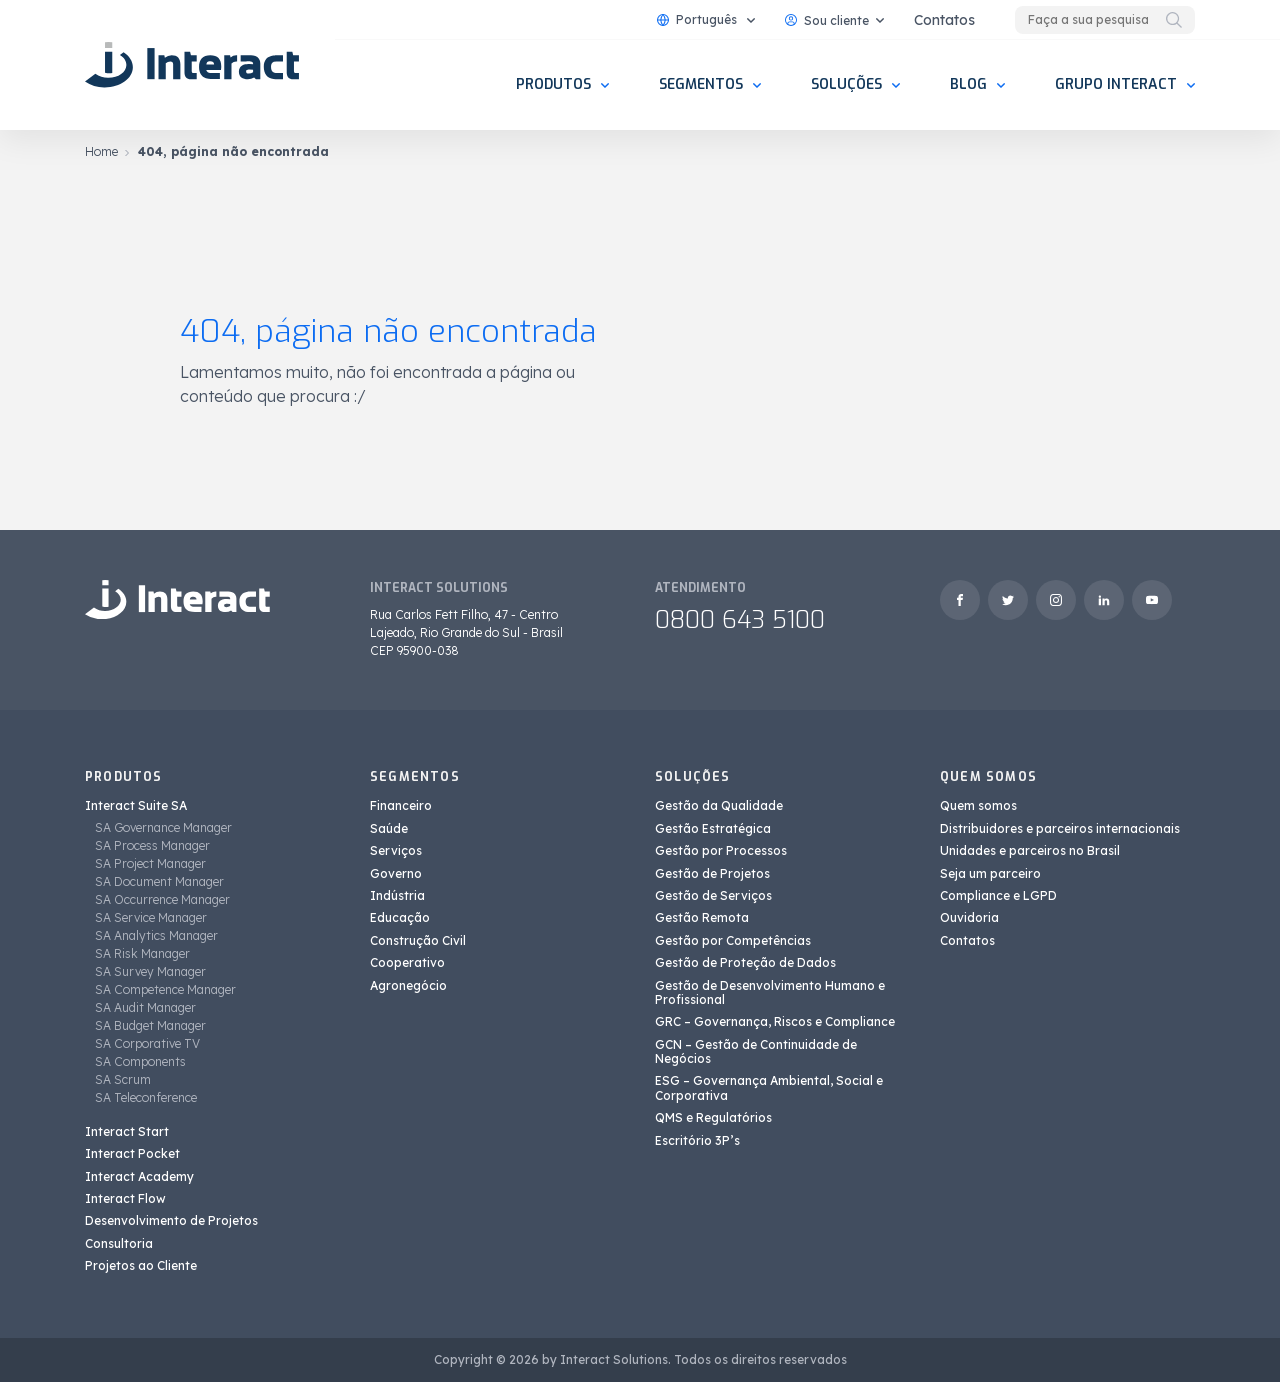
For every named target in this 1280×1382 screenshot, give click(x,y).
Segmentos (701, 84)
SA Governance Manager (163, 827)
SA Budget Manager (150, 1025)
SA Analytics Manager (156, 935)
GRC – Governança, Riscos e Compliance (775, 1021)
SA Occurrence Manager (162, 899)
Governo (396, 873)
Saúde (389, 828)
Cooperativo (407, 962)
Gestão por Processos (721, 850)
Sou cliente (827, 20)
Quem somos (978, 805)
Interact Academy (139, 1176)
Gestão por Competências (733, 940)
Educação (400, 917)
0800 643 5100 (740, 620)
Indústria (397, 895)
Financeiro (401, 805)
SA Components (140, 1061)
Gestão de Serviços (713, 895)
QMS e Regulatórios (713, 1117)
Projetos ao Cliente (141, 1265)
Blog (968, 84)
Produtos (553, 84)
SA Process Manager (152, 845)
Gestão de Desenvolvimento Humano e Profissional (770, 992)
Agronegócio (408, 985)
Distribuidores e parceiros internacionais (1060, 828)
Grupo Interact (1116, 84)
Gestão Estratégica (713, 828)
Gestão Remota (702, 917)
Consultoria (119, 1243)
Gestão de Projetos (712, 873)
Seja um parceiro (990, 873)
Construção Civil (418, 940)
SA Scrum (123, 1079)
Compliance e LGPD (998, 895)
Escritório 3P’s (697, 1140)
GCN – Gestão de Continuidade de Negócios (756, 1051)
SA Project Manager (150, 863)
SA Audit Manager (145, 1007)
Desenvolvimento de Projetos (171, 1220)
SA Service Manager (151, 917)
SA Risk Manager (142, 953)
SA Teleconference (146, 1097)
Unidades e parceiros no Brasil (1030, 850)
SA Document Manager (159, 881)
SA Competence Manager (165, 989)
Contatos (944, 20)
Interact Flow (125, 1198)
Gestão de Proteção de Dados (745, 962)
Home (101, 151)
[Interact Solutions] (195, 65)
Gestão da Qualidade (719, 805)
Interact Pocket (132, 1153)
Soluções (846, 84)
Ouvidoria (969, 917)
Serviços (396, 850)
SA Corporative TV (147, 1043)
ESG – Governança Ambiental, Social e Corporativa (769, 1087)
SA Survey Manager (150, 971)
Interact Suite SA (136, 805)
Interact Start (127, 1131)
